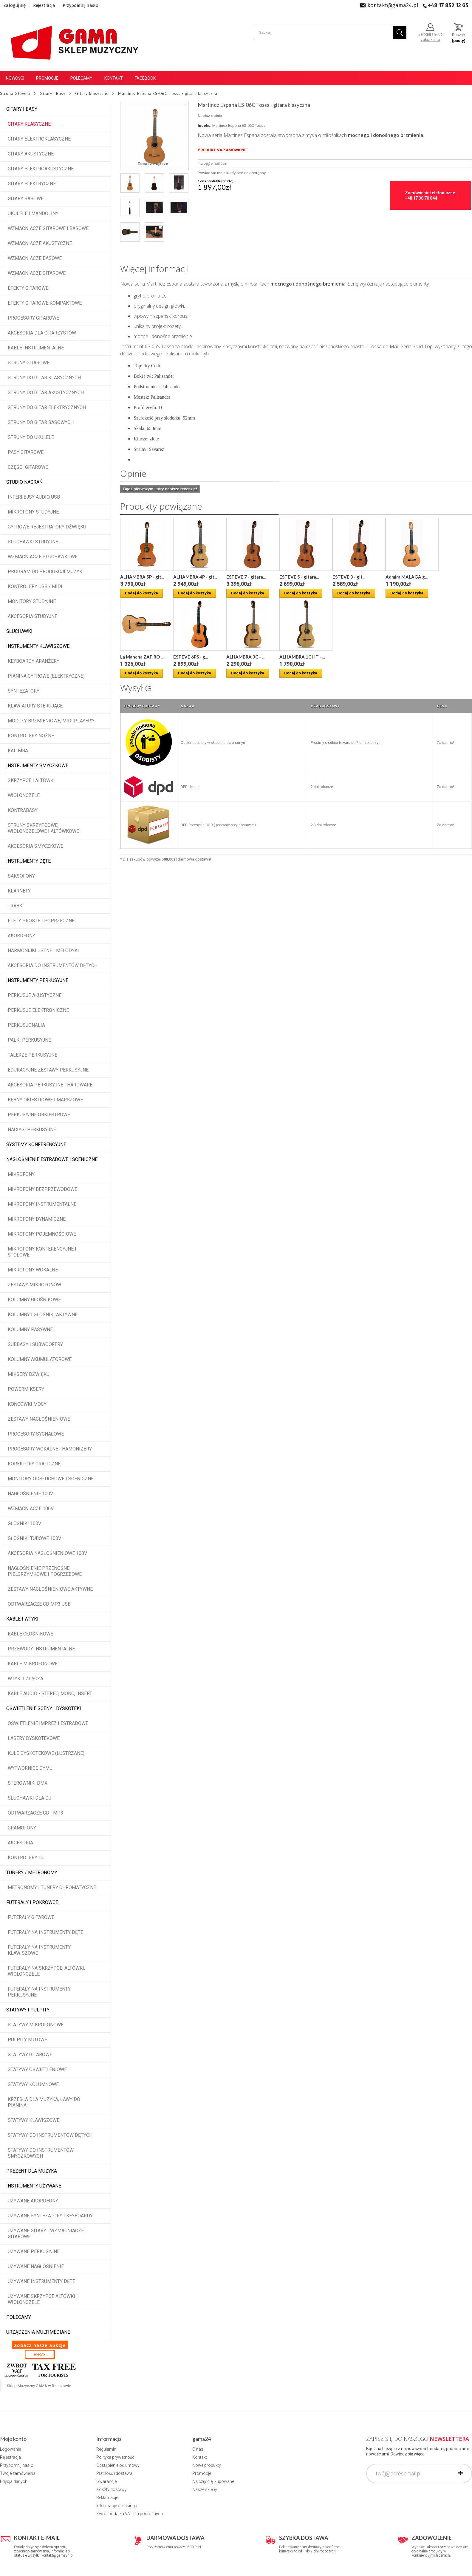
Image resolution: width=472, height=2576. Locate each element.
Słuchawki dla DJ (29, 1798)
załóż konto (430, 40)
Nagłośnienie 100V (30, 1493)
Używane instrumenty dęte (41, 2281)
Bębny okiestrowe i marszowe (45, 1100)
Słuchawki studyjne (33, 542)
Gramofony (22, 1828)
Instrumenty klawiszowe (37, 646)
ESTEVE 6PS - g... (190, 656)
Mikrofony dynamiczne (37, 1219)
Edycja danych (13, 2481)
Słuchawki (19, 631)
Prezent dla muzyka (31, 2171)
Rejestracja (44, 5)
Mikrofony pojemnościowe (42, 1234)
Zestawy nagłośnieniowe (39, 1419)
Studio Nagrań (24, 482)
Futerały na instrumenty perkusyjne (39, 1992)
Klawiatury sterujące (35, 706)
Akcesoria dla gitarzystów (42, 333)
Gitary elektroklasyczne (39, 139)
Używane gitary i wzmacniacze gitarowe (46, 2233)
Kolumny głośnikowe (34, 1299)
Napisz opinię (210, 115)
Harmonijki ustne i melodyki (43, 950)
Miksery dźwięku (28, 1374)
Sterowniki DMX (27, 1783)
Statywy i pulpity (27, 2010)
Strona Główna (15, 93)
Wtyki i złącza (25, 1678)
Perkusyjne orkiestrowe (39, 1114)
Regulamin (106, 2449)
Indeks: (204, 125)
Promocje (47, 78)
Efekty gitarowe (28, 288)
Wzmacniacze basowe (35, 258)
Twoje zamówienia (17, 2473)
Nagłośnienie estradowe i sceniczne (52, 1159)
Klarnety (19, 891)
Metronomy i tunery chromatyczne (52, 1887)
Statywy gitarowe (30, 2054)
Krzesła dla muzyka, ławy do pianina (44, 2102)
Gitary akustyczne (31, 154)
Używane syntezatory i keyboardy (50, 2216)
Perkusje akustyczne (34, 995)
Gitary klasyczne (29, 124)
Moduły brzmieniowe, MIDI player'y (51, 721)
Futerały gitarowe (31, 1917)
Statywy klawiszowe (33, 2120)
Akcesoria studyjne (32, 616)
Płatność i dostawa (114, 2473)
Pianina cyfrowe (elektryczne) (46, 676)
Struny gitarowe (28, 363)
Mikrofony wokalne (33, 1270)
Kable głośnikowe (30, 1634)
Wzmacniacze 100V (31, 1508)
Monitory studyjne (32, 601)
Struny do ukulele (31, 437)
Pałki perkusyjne (29, 1040)
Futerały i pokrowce (32, 1902)
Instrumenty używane (33, 2186)
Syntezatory (23, 691)
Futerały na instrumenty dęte (45, 1932)
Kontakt (113, 78)
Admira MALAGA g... (407, 576)
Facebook (145, 78)
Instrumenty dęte (28, 861)
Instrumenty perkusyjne (37, 980)
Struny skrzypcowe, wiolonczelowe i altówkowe (43, 828)
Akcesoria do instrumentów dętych (53, 965)
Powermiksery (26, 1389)
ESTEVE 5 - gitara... (299, 576)
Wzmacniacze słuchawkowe (43, 556)
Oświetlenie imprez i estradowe (48, 1723)
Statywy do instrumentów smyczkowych (41, 2153)
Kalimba (18, 750)
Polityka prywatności (115, 2457)
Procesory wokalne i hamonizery (50, 1449)
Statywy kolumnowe (33, 2084)
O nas (197, 2449)
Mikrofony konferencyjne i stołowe (42, 1252)
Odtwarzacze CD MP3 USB (39, 1604)
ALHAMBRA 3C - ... (245, 656)
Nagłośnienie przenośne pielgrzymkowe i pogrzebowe (45, 1571)
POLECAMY (18, 2317)
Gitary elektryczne (32, 183)
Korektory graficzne (34, 1464)
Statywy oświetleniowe (37, 2069)
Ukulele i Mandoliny (33, 213)
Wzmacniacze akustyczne (40, 243)
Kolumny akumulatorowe (40, 1359)
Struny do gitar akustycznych (46, 392)
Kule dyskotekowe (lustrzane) (46, 1753)
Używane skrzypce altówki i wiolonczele (43, 2299)
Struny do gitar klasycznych (44, 377)
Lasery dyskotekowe (34, 1738)
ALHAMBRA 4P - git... (195, 576)
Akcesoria (20, 1843)
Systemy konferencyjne (36, 1144)
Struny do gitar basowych (41, 422)
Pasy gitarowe (26, 452)
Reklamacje (107, 2497)
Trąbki (16, 906)
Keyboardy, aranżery (33, 661)
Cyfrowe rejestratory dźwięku (47, 527)
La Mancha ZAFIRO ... (141, 656)
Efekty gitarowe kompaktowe (45, 303)
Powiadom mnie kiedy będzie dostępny (232, 173)
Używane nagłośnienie (36, 2266)
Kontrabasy (23, 810)
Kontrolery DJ (26, 1857)
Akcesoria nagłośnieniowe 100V (47, 1553)
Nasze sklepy (204, 2489)
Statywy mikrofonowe (36, 2025)
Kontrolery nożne (31, 736)
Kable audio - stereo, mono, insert (50, 1693)
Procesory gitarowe (33, 318)
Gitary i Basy (21, 109)
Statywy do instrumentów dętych (50, 2135)
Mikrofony (21, 1174)
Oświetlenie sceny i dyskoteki (43, 1708)
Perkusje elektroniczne (38, 1010)
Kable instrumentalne (36, 348)
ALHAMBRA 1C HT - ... (302, 656)
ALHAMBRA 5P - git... (142, 576)
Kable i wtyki (22, 1619)
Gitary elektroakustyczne (41, 169)
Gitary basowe (26, 198)
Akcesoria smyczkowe (35, 846)
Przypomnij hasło (80, 5)
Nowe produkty (206, 2465)
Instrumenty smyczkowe (37, 765)
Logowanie (10, 2449)
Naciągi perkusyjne (32, 1129)
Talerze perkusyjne (32, 1055)
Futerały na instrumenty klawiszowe (39, 1950)
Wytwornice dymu (30, 1768)
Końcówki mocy (27, 1404)
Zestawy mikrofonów (34, 1285)
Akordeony (21, 935)
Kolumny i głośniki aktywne (43, 1314)
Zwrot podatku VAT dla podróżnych (129, 2513)
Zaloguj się (15, 5)
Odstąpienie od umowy (118, 2465)
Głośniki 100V (24, 1523)
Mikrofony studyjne (33, 512)
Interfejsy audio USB (34, 497)
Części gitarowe (28, 467)
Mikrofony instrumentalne (42, 1204)
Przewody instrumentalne (41, 1649)
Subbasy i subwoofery (35, 1344)
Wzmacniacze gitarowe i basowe (48, 228)
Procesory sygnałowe (36, 1434)
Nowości (15, 78)
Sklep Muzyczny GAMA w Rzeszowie (39, 2386)
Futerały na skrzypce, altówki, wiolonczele (46, 1971)
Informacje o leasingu (116, 2505)
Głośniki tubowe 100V (34, 1538)
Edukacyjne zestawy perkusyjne (48, 1070)
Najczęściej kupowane (213, 2481)
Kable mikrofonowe (33, 1664)
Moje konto (13, 2438)
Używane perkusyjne (34, 2251)
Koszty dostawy (111, 2489)
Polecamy (81, 78)
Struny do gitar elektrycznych (47, 407)
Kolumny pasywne (30, 1329)
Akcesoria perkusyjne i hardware (50, 1085)
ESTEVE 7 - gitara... (246, 576)
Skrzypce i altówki (31, 780)
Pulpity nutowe (27, 2039)
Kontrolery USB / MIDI (35, 586)
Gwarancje (106, 2481)
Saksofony (21, 876)
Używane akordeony (33, 2201)
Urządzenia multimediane (38, 2332)
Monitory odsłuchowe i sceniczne (51, 1479)
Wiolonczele (24, 795)
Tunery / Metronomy (31, 1872)
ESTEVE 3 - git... (348, 576)
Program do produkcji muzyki (46, 571)
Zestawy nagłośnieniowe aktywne (50, 1589)
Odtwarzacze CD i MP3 (35, 1813)
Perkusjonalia (26, 1025)
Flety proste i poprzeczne (41, 921)
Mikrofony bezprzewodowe (42, 1189)
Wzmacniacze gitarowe (37, 273)
